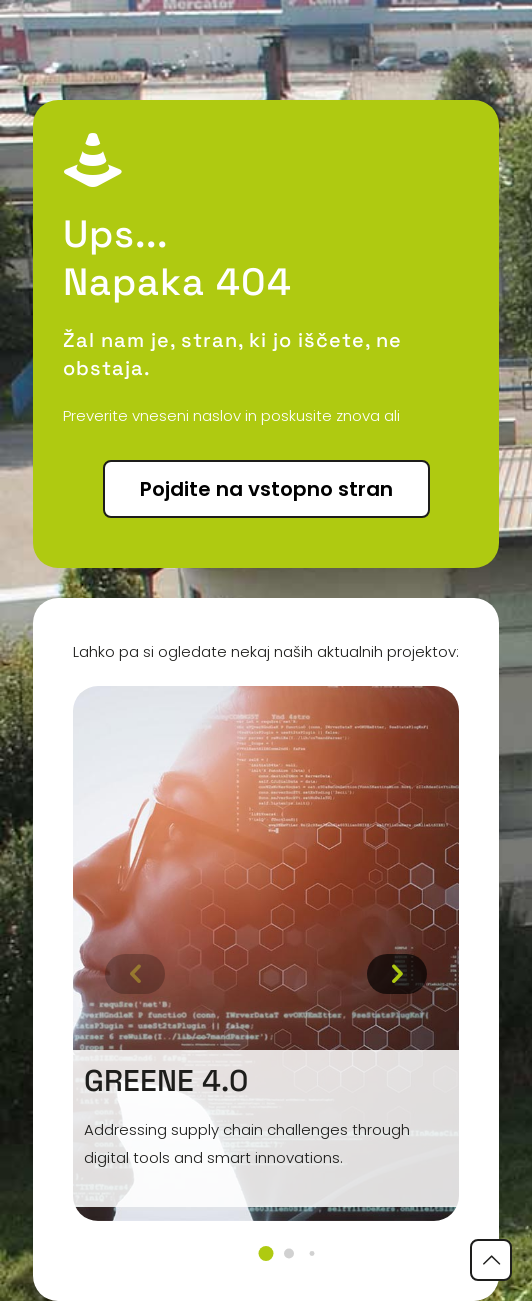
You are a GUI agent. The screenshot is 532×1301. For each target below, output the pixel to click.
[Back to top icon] (491, 1260)
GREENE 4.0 (166, 1080)
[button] (266, 1253)
